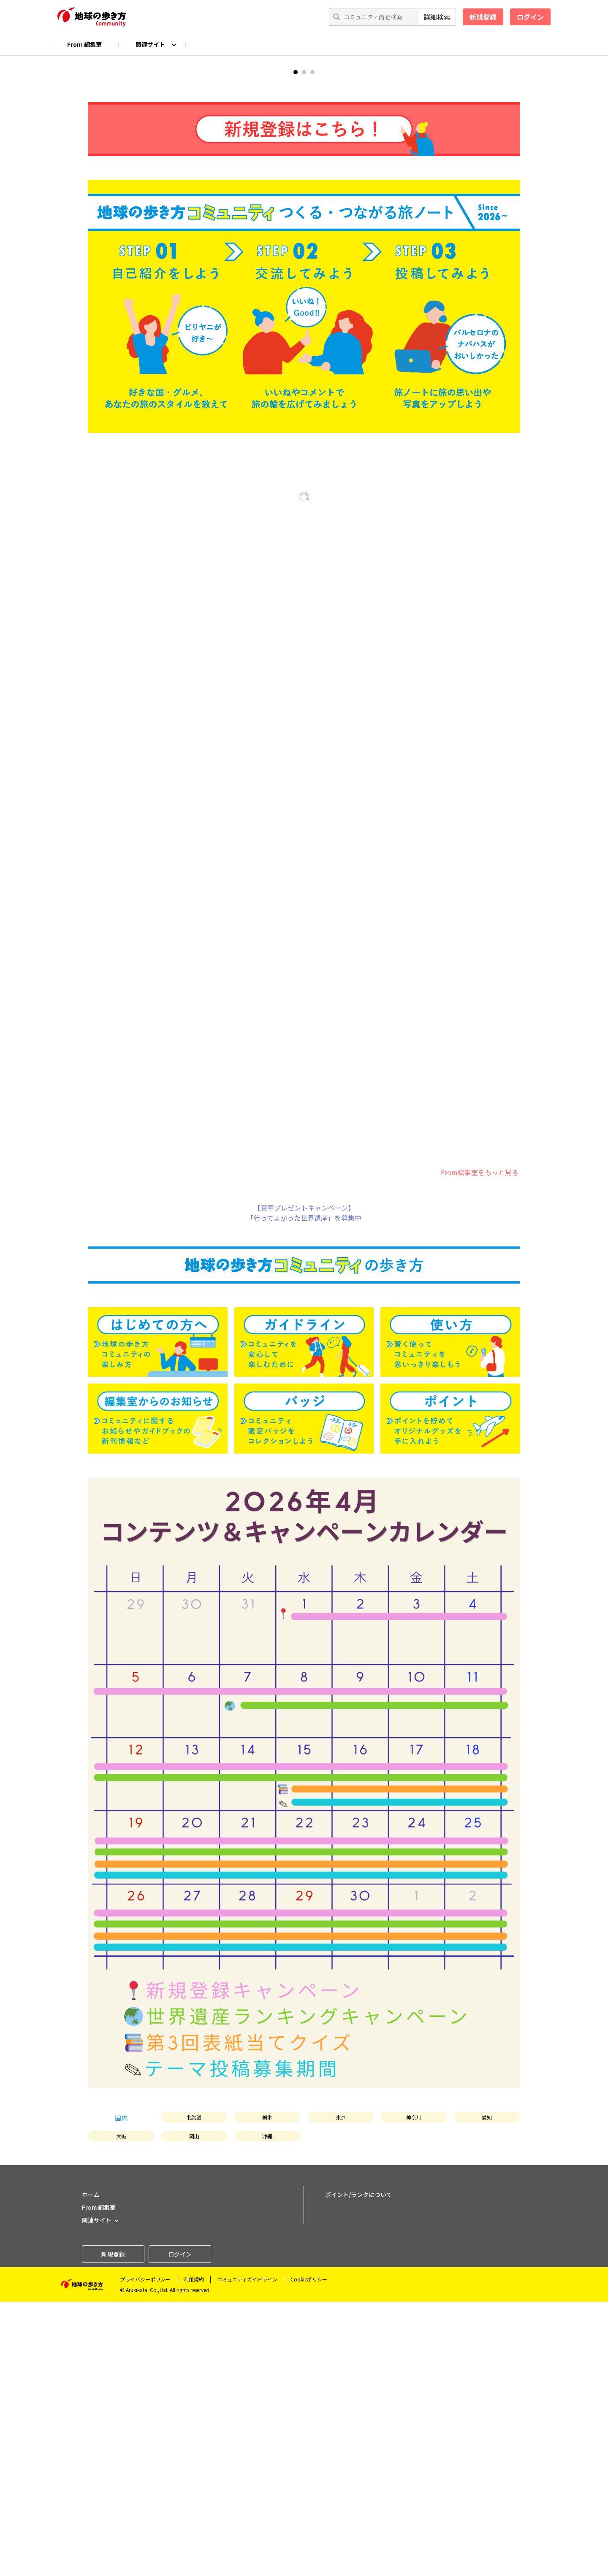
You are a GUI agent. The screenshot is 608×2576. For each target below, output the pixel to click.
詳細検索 (437, 17)
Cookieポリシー (308, 2553)
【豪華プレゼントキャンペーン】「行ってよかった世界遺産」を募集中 (304, 1487)
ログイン (530, 17)
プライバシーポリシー (145, 2553)
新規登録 (483, 17)
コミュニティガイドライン (247, 2553)
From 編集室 (84, 44)
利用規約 (194, 2553)
